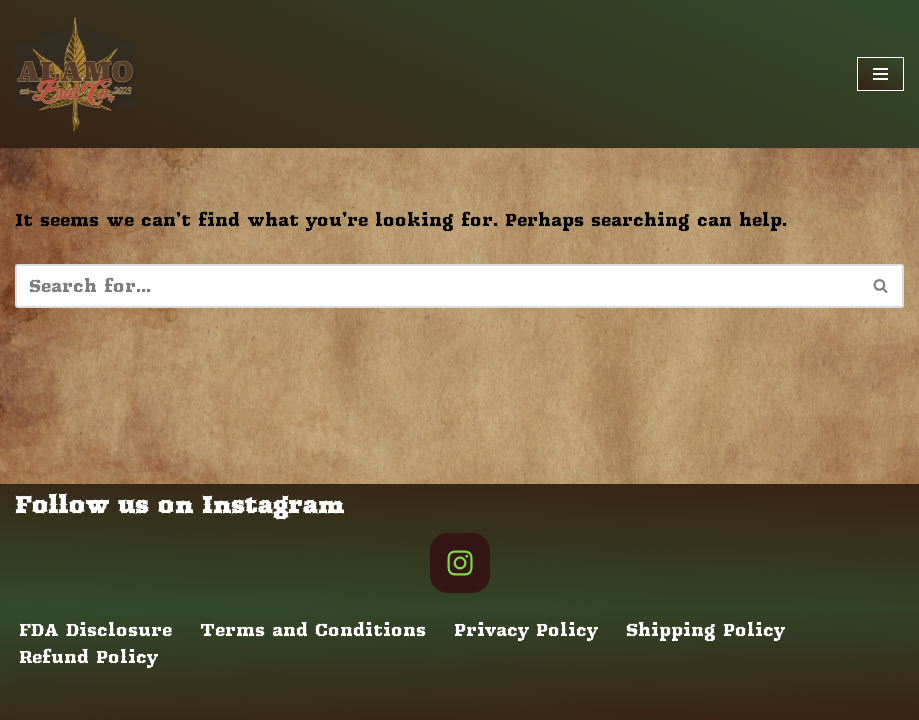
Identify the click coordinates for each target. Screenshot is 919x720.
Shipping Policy (705, 630)
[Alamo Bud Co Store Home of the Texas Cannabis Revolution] (75, 74)
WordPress (260, 698)
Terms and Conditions (313, 630)
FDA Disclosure (95, 630)
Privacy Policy (526, 630)
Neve (38, 698)
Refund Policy (88, 657)
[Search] (437, 286)
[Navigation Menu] (880, 74)
